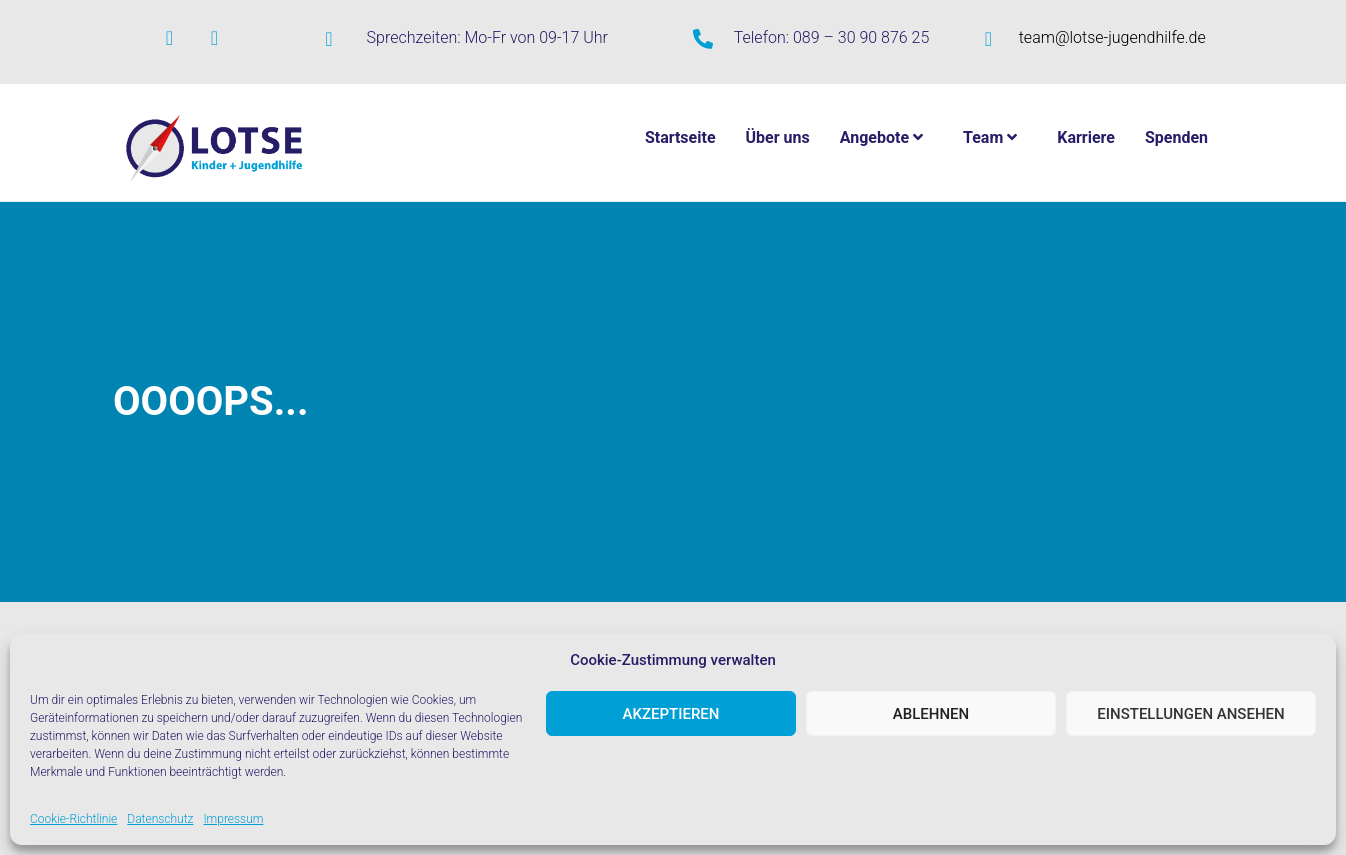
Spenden (1176, 137)
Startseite (680, 137)
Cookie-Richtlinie (73, 819)
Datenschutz (160, 819)
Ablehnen (931, 714)
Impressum (233, 819)
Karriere (1086, 137)
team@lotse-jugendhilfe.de (1112, 37)
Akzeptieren (671, 714)
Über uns (778, 137)
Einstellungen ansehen (1190, 714)
